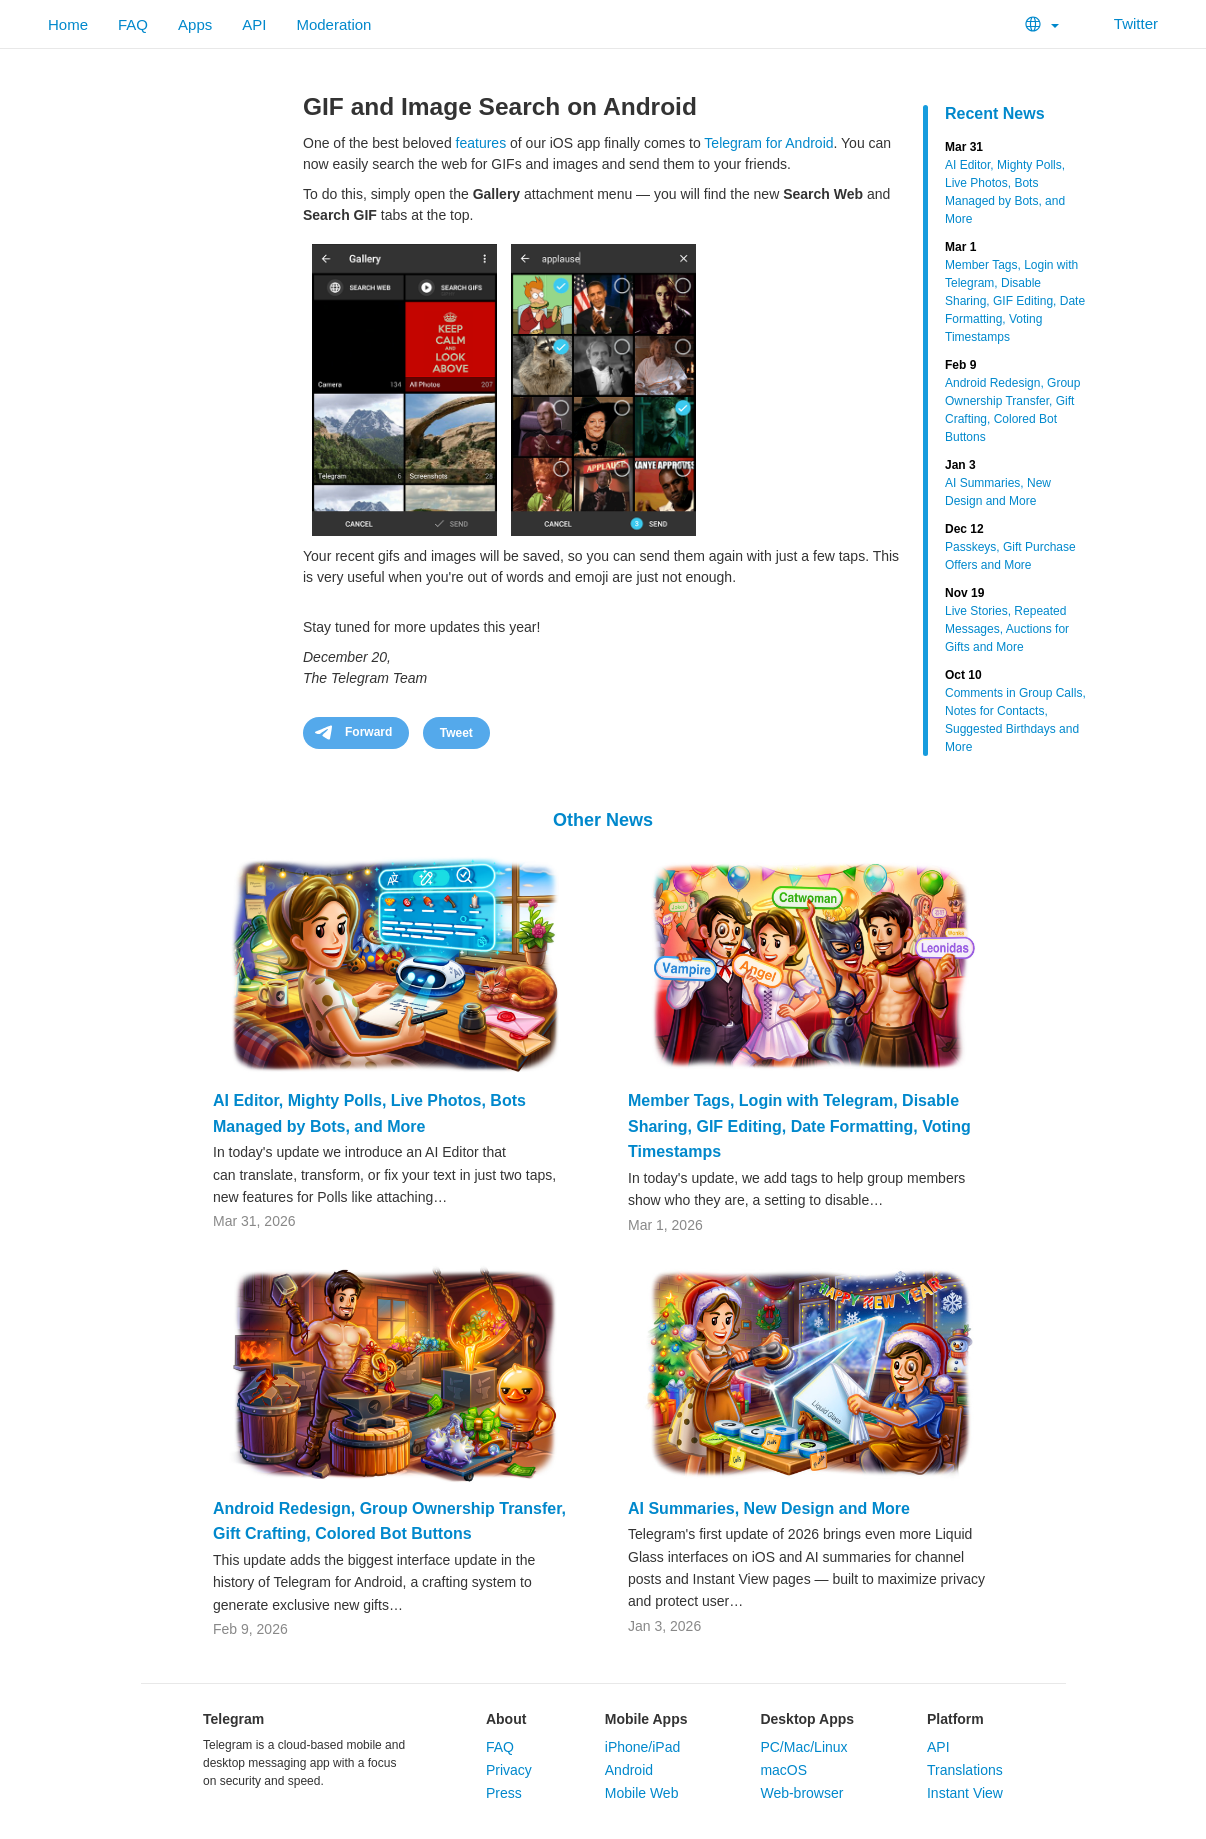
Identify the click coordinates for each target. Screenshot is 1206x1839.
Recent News (995, 113)
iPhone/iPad (643, 1747)
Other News (603, 820)
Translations (965, 1770)
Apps (195, 24)
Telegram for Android (768, 143)
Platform (955, 1719)
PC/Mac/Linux (803, 1747)
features (481, 143)
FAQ (133, 24)
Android (629, 1770)
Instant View (965, 1793)
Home (68, 24)
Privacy (509, 1770)
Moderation (333, 24)
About (506, 1719)
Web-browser (801, 1793)
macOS (783, 1770)
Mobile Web (642, 1793)
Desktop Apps (807, 1719)
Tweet (456, 733)
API (254, 24)
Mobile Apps (646, 1719)
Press (504, 1793)
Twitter (1123, 23)
